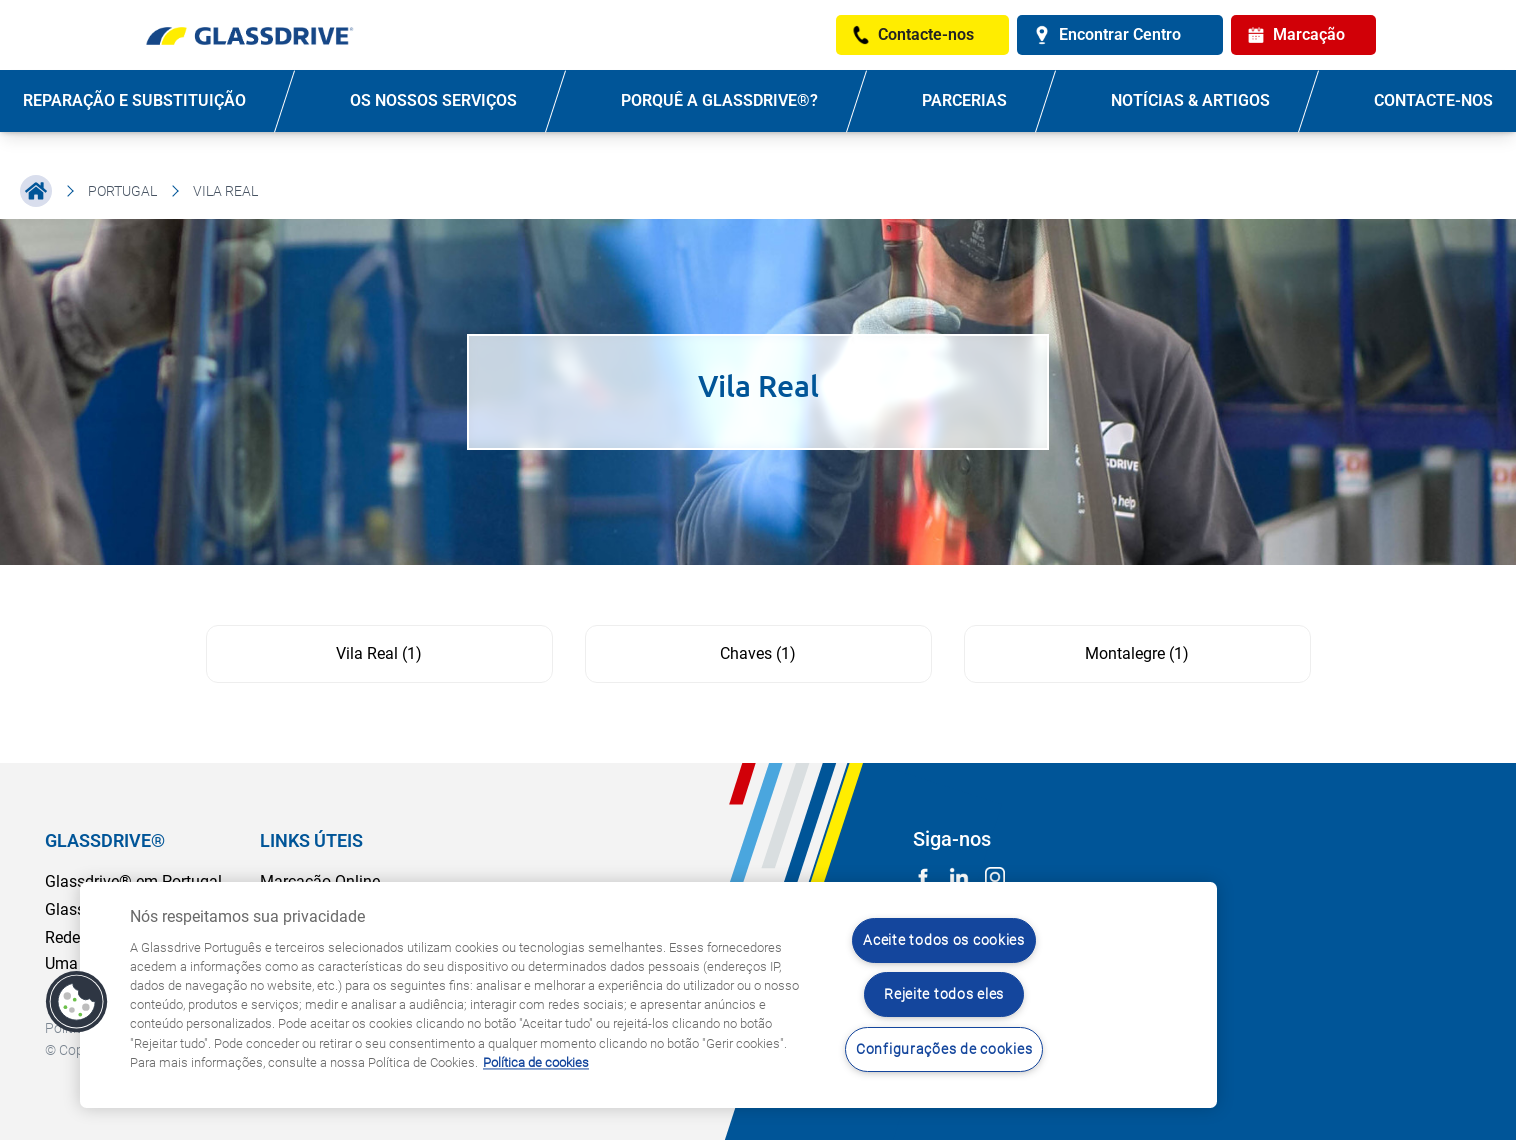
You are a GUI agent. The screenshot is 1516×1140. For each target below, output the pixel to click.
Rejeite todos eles (944, 994)
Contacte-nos (1433, 100)
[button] (77, 1002)
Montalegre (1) (1137, 653)
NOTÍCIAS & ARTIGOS (1190, 100)
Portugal (122, 191)
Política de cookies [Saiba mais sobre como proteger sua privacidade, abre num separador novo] (536, 1062)
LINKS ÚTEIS (311, 840)
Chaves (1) (758, 653)
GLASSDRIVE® (105, 840)
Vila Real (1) (379, 653)
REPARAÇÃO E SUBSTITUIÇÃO (134, 100)
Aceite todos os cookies (944, 940)
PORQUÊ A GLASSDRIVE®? (719, 100)
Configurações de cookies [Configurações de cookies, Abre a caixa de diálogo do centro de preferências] (944, 1049)
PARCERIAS (964, 100)
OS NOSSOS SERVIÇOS (433, 100)
